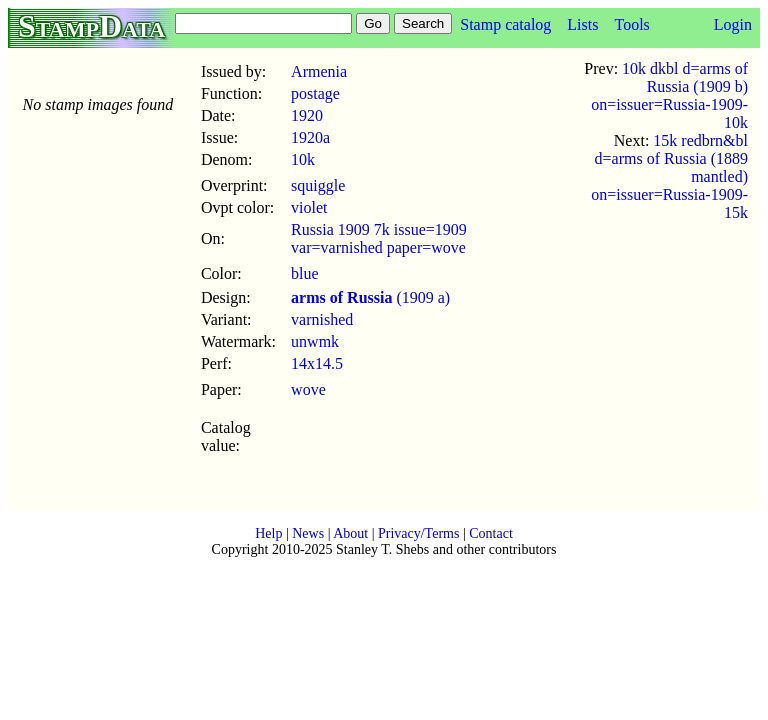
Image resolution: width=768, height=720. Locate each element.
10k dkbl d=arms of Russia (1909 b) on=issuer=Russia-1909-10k (669, 95)
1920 (307, 115)
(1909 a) (370, 297)
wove (308, 389)
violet (309, 207)
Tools (631, 24)
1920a (310, 137)
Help (268, 533)
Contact (491, 533)
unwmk (315, 341)
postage (315, 93)
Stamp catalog (505, 24)
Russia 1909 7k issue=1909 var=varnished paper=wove (379, 238)
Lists (582, 24)
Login (733, 24)
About (350, 533)
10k (303, 159)
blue (305, 273)
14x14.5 (317, 363)
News (308, 533)
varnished (322, 319)
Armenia (319, 71)
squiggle (318, 185)
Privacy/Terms (418, 533)
